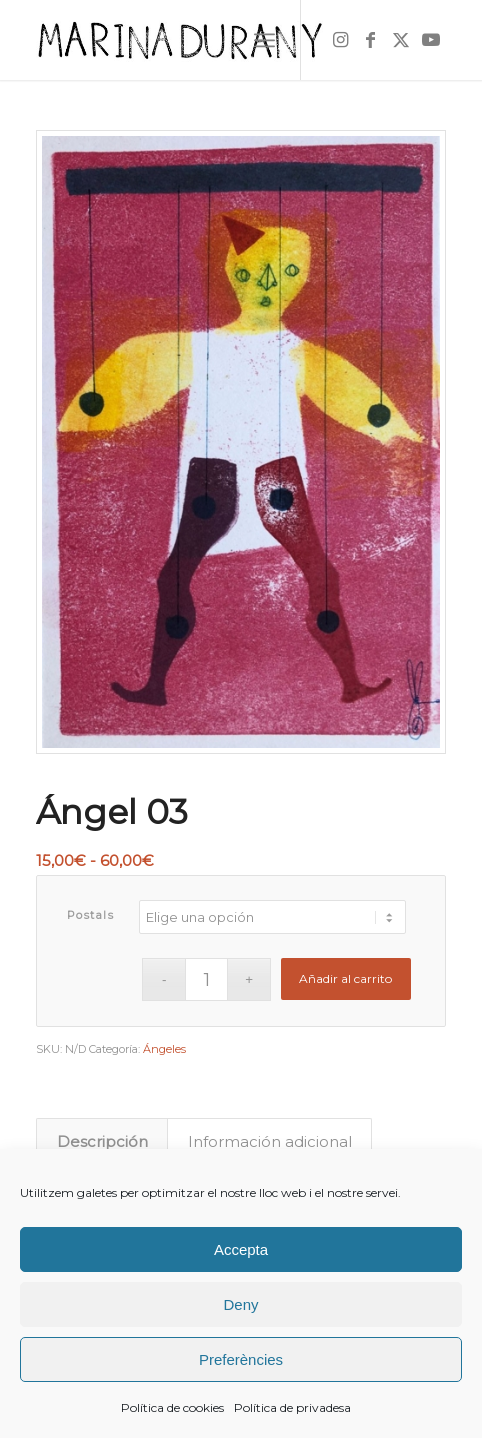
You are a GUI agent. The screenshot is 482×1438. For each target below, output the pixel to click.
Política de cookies (172, 1407)
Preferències (241, 1359)
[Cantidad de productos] (206, 979)
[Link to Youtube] (431, 40)
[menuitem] (264, 40)
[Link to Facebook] (371, 40)
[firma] (200, 40)
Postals (91, 915)
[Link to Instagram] (341, 40)
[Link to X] (401, 40)
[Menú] (264, 40)
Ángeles (164, 1049)
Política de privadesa (292, 1407)
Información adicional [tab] (270, 1142)
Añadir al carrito (345, 978)
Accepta (241, 1249)
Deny (240, 1304)
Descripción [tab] (102, 1142)
